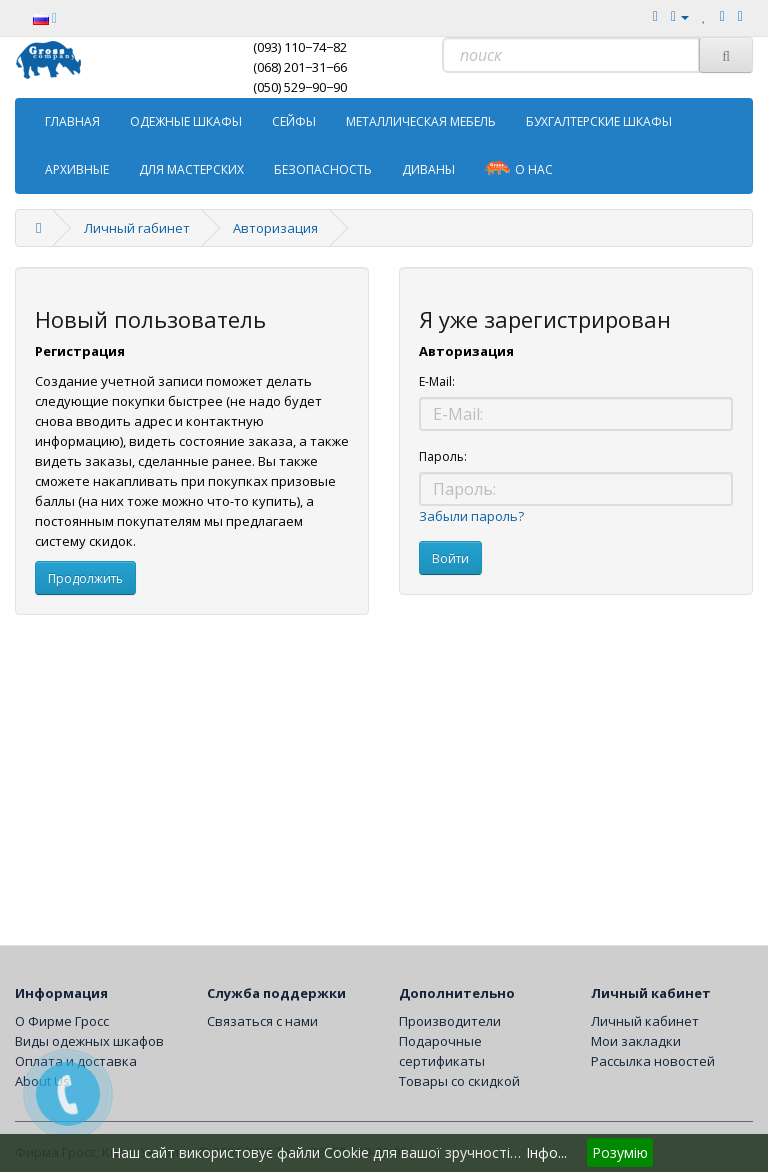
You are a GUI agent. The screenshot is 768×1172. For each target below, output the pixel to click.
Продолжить (85, 578)
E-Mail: (437, 381)
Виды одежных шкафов (89, 1041)
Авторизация (275, 228)
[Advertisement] (384, 775)
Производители (450, 1021)
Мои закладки (636, 1041)
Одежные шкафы (186, 121)
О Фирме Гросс (62, 1021)
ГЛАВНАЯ (72, 121)
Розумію (620, 1152)
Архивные (77, 169)
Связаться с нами (262, 1021)
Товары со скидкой (459, 1081)
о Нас (519, 168)
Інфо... (546, 1152)
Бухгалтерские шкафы (599, 121)
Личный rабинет (137, 228)
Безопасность (323, 169)
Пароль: (443, 456)
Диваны (428, 169)
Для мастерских (191, 169)
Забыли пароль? (471, 516)
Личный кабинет (645, 1021)
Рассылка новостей (653, 1061)
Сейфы (294, 121)
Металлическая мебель (421, 121)
